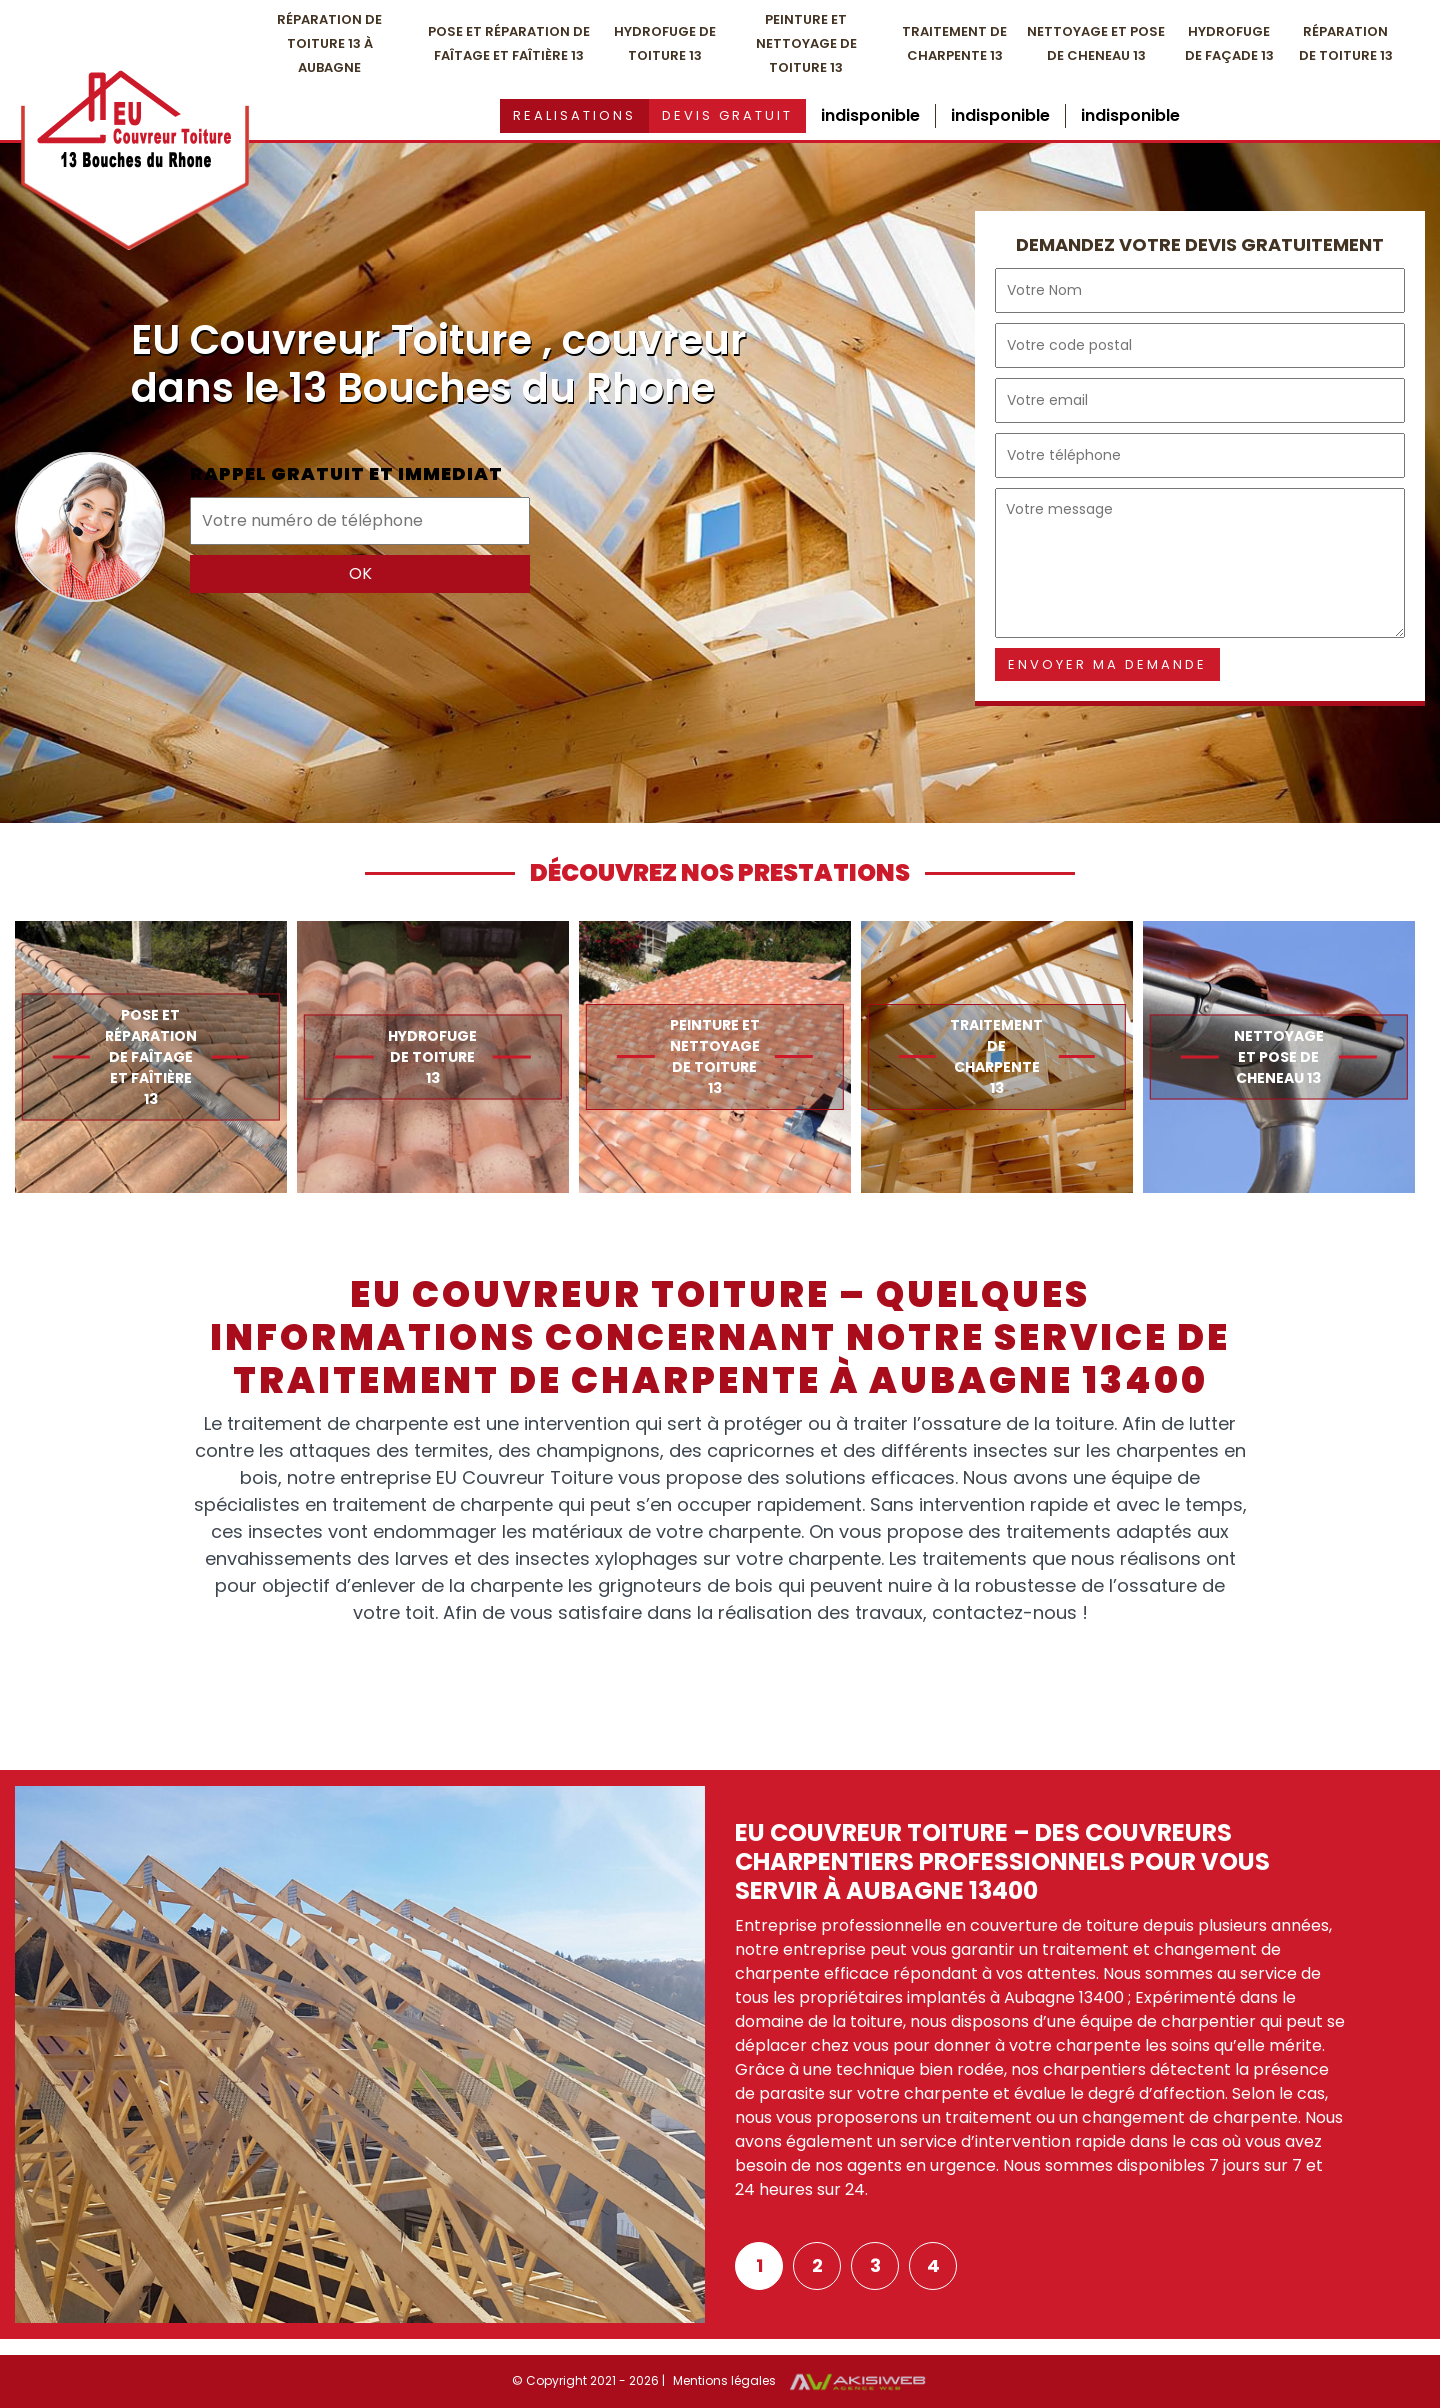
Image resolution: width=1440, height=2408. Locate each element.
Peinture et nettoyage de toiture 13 (806, 43)
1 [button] (759, 2265)
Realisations (574, 115)
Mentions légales (724, 2380)
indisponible (870, 115)
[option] (151, 1057)
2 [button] (817, 2265)
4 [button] (933, 2265)
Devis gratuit (727, 115)
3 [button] (875, 2265)
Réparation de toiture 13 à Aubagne (329, 43)
